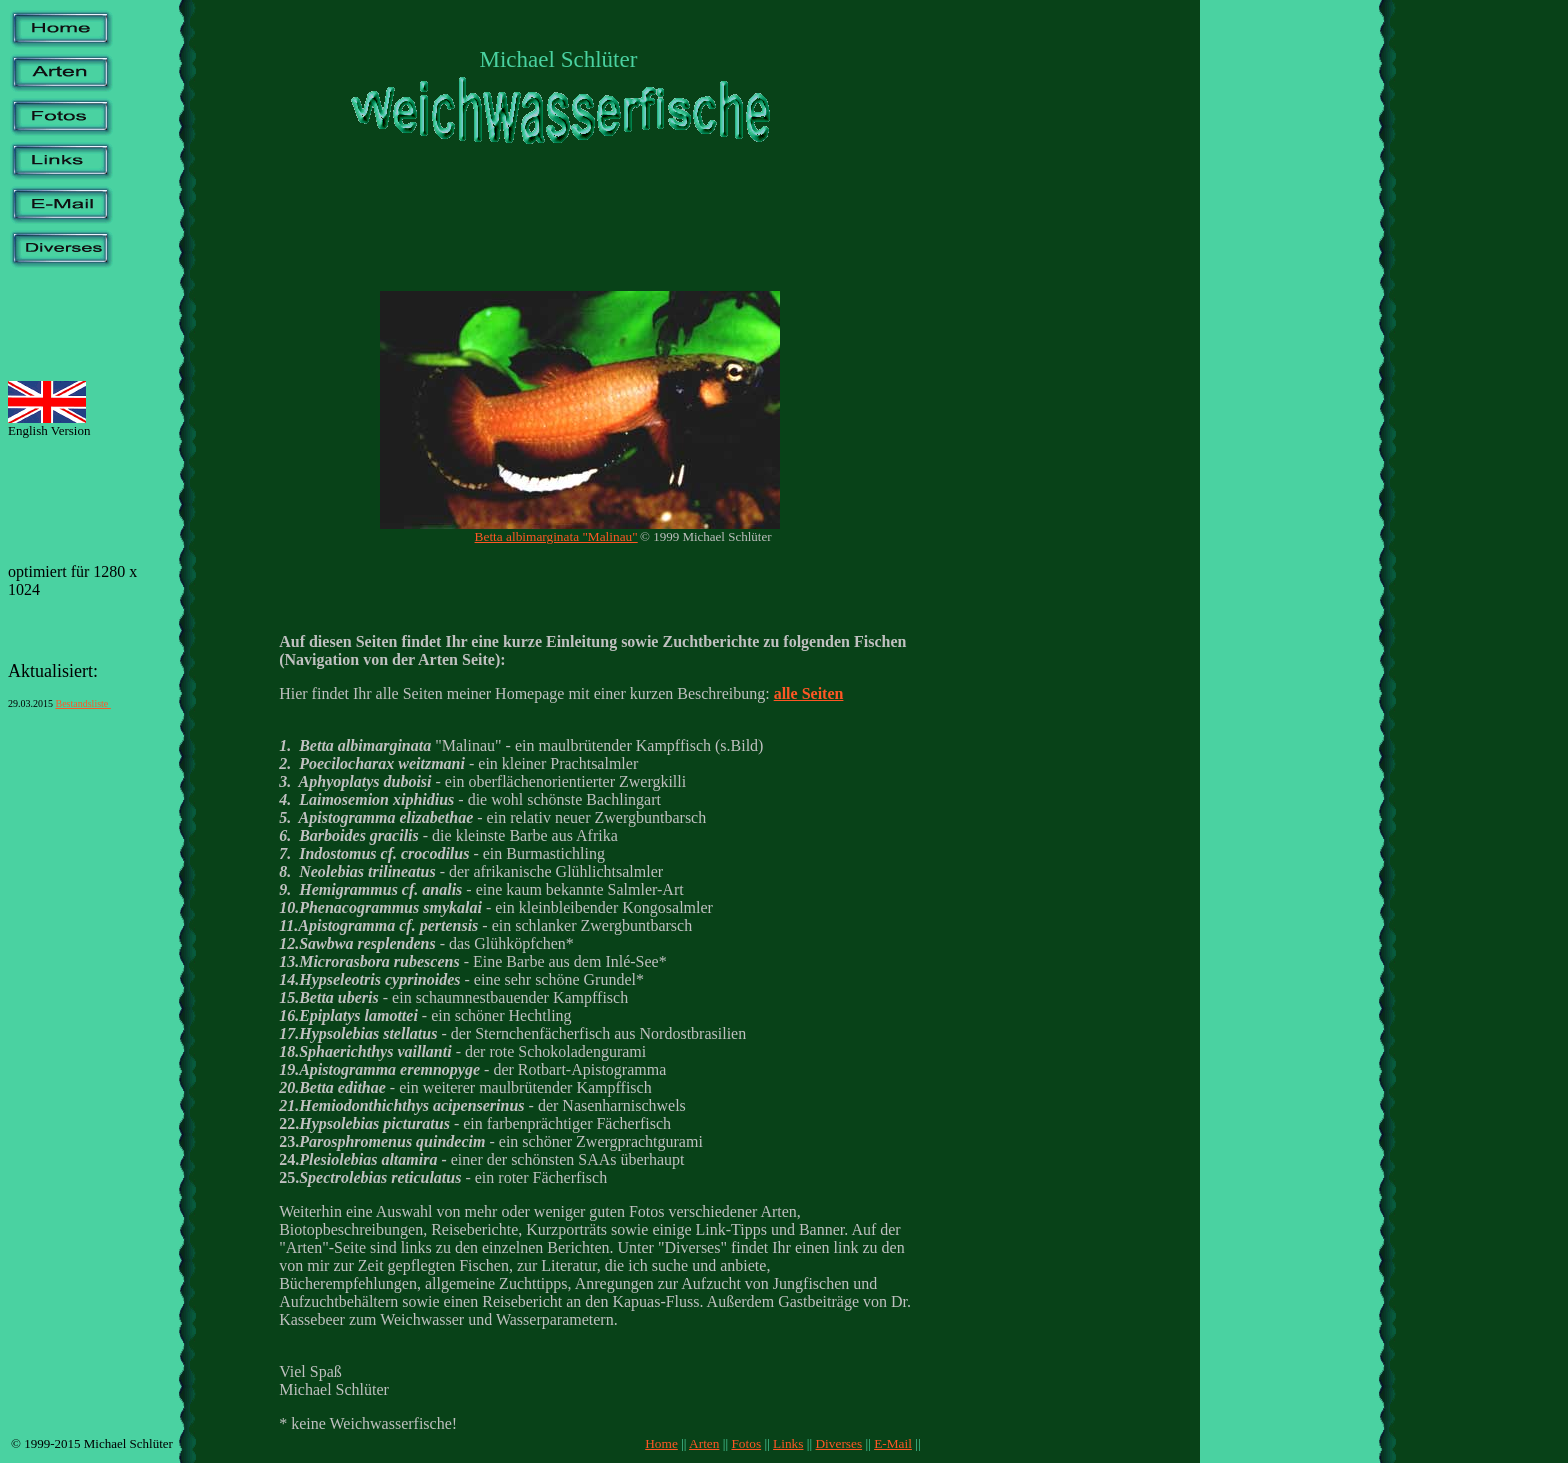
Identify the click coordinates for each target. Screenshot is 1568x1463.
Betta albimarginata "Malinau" (556, 536)
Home (661, 1443)
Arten (704, 1443)
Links (788, 1443)
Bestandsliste (83, 703)
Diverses (838, 1443)
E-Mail (893, 1443)
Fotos (746, 1443)
